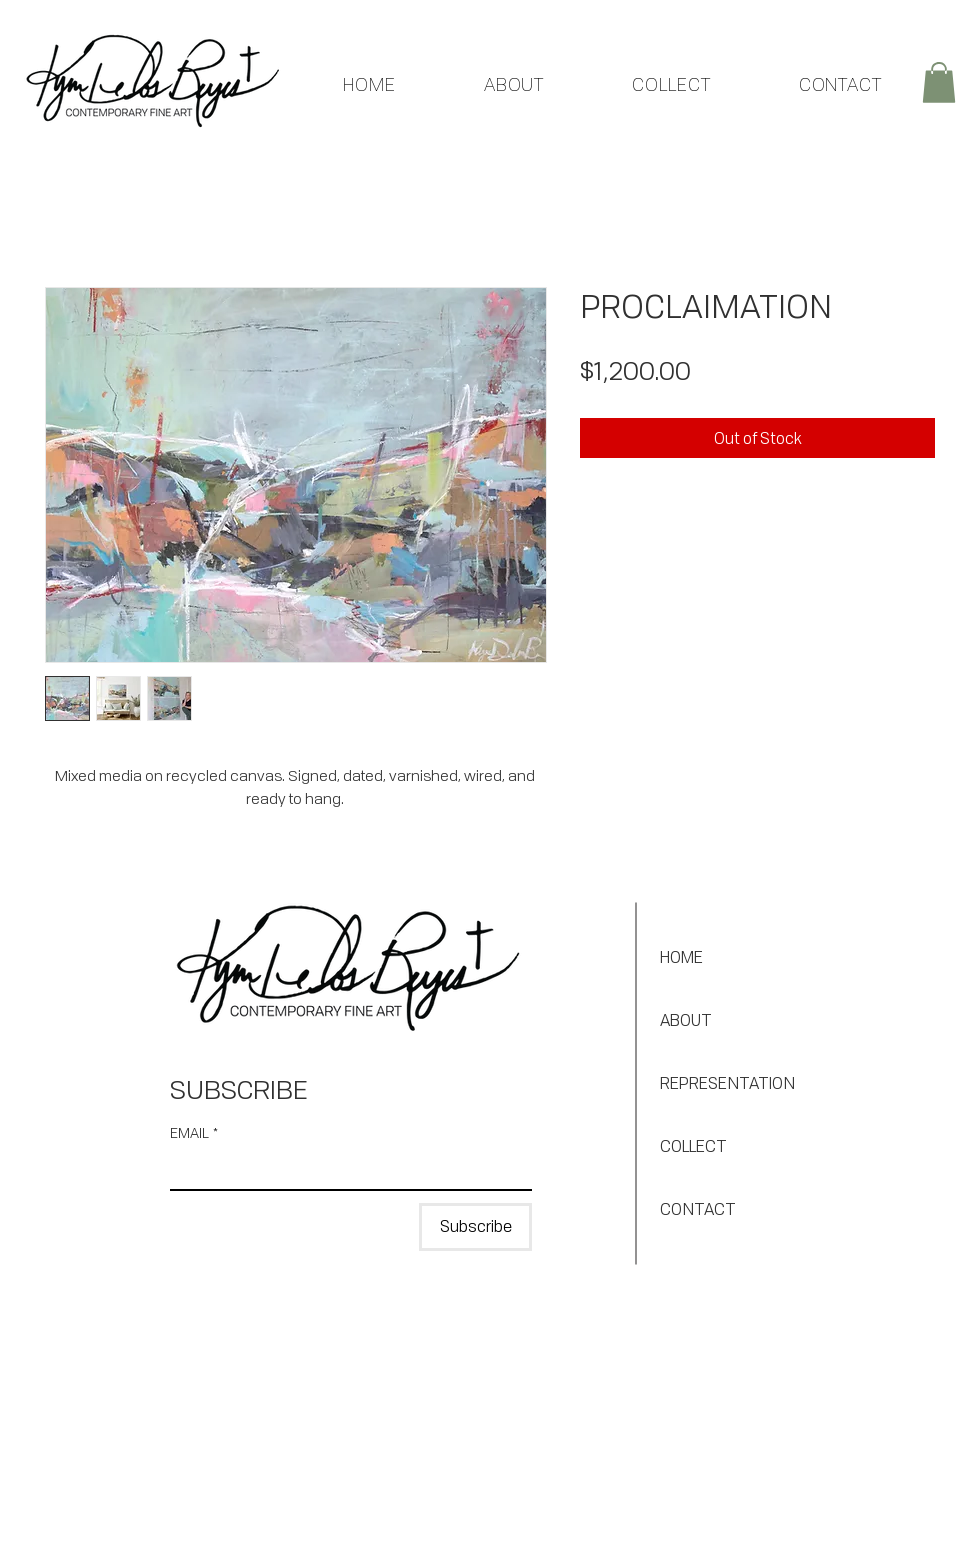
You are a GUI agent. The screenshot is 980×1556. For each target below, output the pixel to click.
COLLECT (693, 1146)
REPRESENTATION (727, 1083)
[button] (939, 82)
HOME (681, 957)
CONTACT (698, 1209)
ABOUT (686, 1020)
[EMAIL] (345, 1169)
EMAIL (194, 1132)
